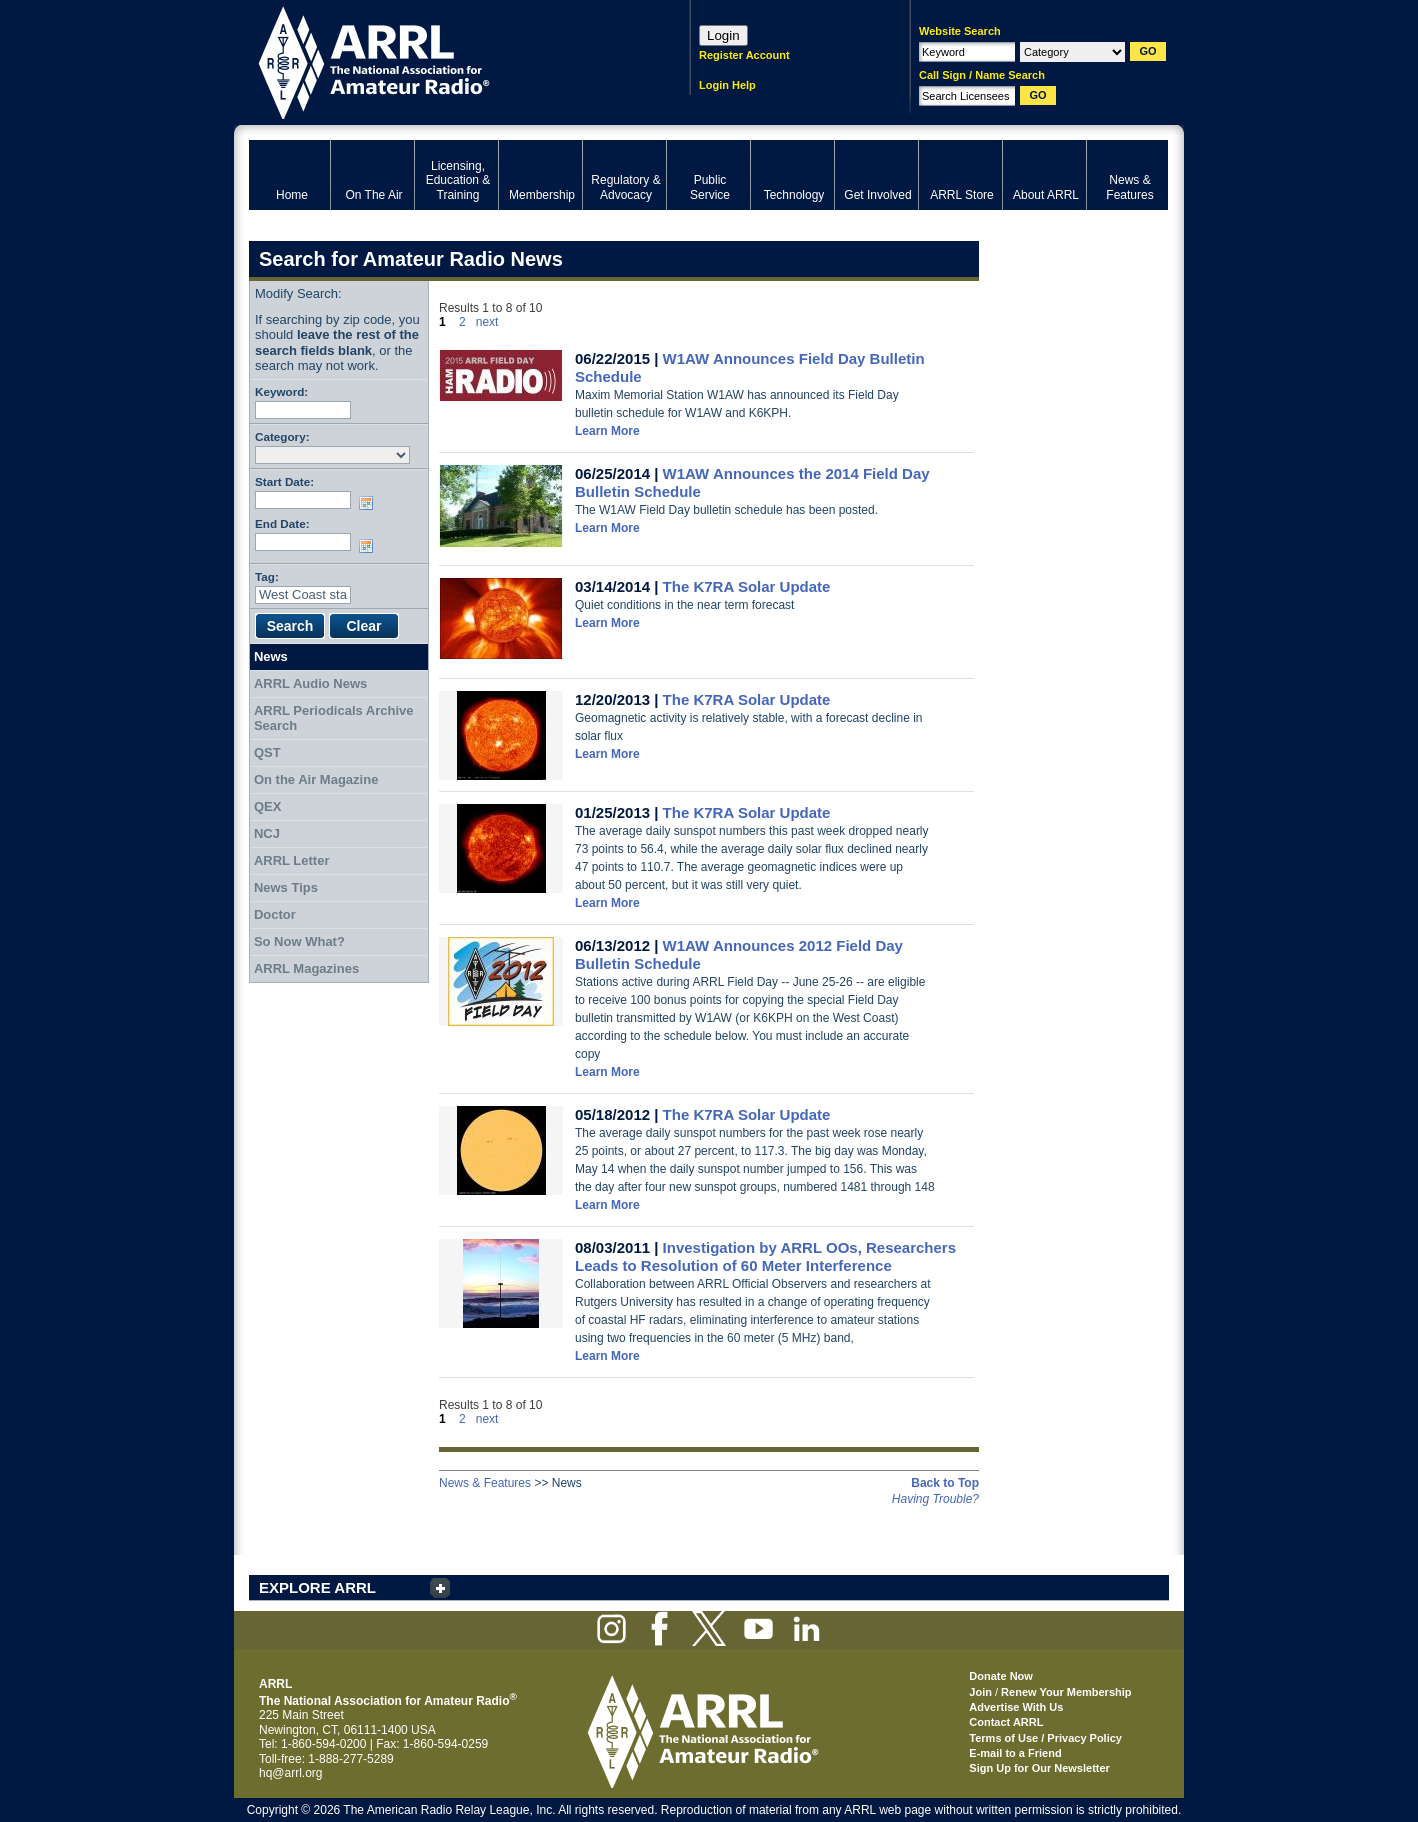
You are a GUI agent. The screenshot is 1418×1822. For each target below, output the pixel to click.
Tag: (267, 576)
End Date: (282, 523)
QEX (267, 806)
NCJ (267, 833)
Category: (282, 436)
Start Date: (284, 481)
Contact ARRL (1006, 1722)
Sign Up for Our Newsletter (1039, 1768)
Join (980, 1692)
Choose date (370, 503)
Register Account (744, 55)
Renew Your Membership (1066, 1692)
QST (267, 752)
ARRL (443, 60)
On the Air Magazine (316, 779)
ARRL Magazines (306, 968)
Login (723, 35)
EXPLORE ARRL (317, 1587)
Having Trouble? (935, 1499)
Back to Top (945, 1483)
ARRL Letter (292, 860)
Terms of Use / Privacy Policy (1045, 1738)
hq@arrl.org (291, 1773)
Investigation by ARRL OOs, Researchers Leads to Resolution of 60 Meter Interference (765, 1256)
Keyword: (281, 391)
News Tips (286, 887)
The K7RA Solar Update (747, 586)
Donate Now (1001, 1676)
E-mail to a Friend (1015, 1753)
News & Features (485, 1483)
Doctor (275, 914)
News (271, 656)
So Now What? (299, 941)
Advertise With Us (1016, 1707)
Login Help (727, 85)
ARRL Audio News (310, 683)
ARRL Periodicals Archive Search (334, 718)
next (487, 322)
